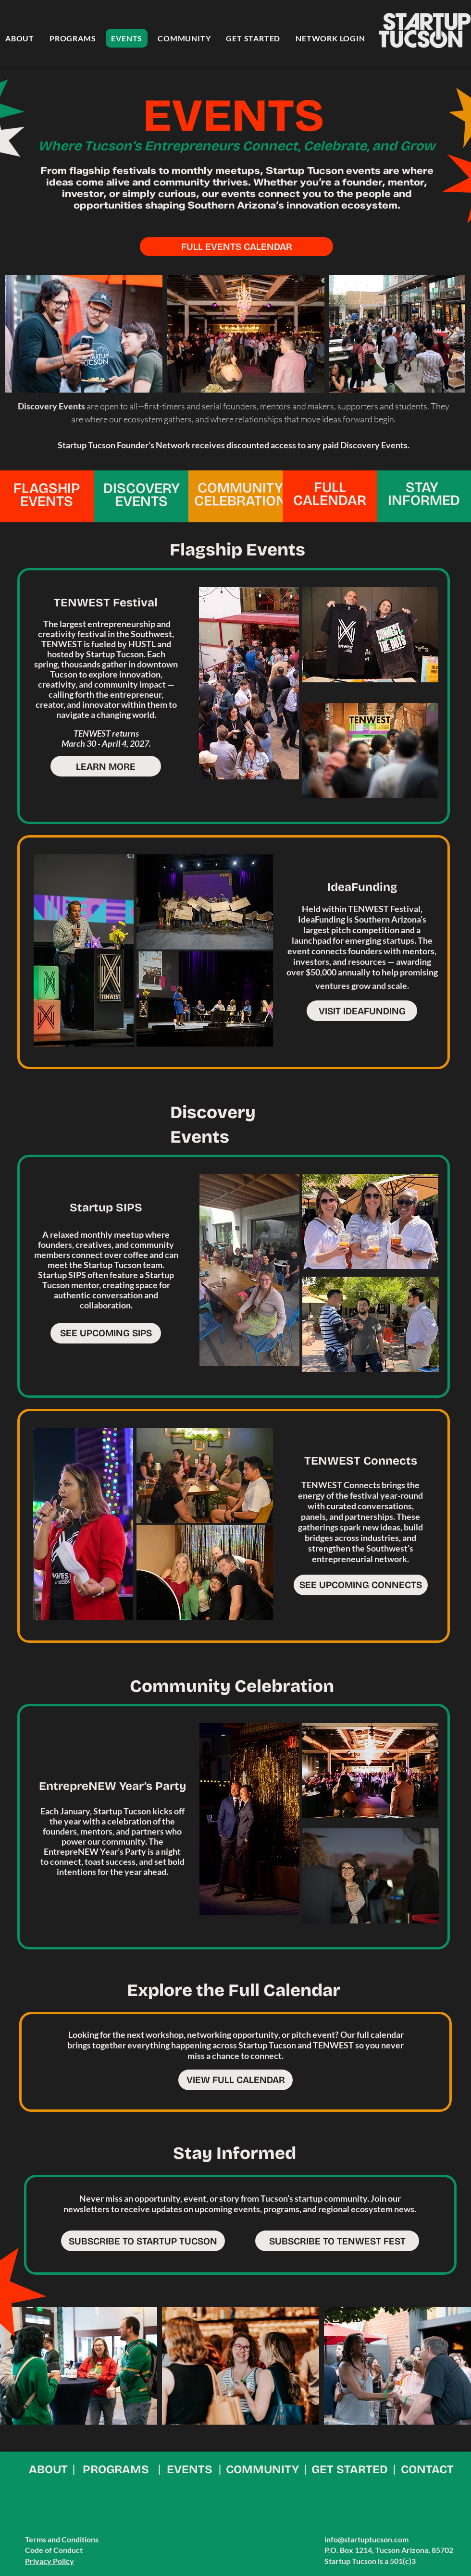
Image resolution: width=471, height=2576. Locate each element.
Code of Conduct (54, 2549)
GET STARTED (349, 2469)
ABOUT (48, 2469)
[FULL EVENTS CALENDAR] (236, 246)
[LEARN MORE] (105, 766)
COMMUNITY (262, 2469)
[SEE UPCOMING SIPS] (105, 1333)
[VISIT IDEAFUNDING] (362, 1010)
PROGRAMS (116, 2469)
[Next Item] (448, 333)
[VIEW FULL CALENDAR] (235, 2080)
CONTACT (427, 2469)
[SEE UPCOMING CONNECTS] (361, 1585)
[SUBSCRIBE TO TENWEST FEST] (337, 2241)
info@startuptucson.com (366, 2539)
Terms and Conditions (62, 2539)
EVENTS (189, 2469)
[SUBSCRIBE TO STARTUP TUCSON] (143, 2241)
